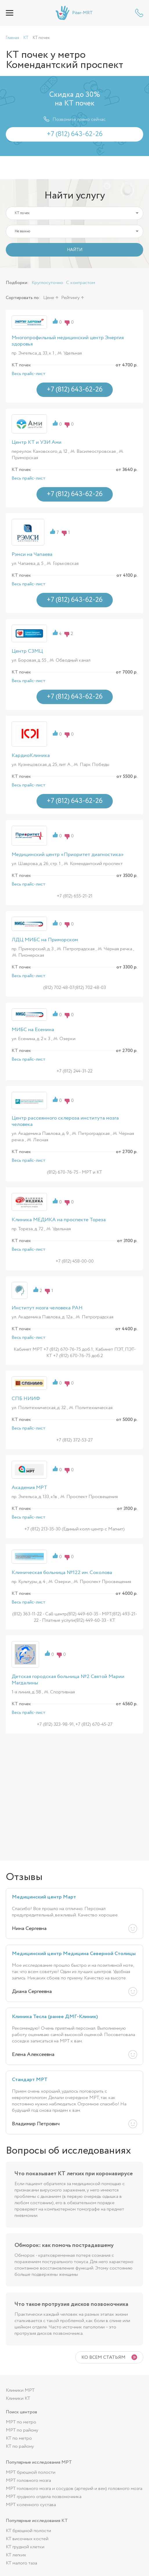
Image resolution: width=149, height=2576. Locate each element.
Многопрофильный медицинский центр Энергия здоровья (68, 341)
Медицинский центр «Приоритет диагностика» (68, 854)
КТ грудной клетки (25, 2547)
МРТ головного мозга (28, 2480)
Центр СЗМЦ (27, 651)
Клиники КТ (18, 2398)
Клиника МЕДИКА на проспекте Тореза (59, 1220)
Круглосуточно (47, 282)
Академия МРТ (29, 1487)
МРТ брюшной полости (30, 2472)
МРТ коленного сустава (31, 2504)
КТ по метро (19, 2438)
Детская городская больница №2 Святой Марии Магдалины (68, 1679)
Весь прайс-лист (29, 374)
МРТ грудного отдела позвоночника (43, 2496)
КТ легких (16, 2555)
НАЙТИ (74, 250)
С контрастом (80, 282)
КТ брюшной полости (28, 2530)
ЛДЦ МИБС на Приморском (45, 940)
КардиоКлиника (31, 755)
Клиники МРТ (20, 2390)
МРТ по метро (21, 2422)
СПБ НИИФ (26, 1398)
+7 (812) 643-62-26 (139, 13)
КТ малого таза (21, 2563)
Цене (48, 297)
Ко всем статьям (103, 2357)
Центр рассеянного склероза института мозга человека (65, 1121)
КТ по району (20, 2446)
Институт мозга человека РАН (47, 1308)
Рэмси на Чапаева (32, 554)
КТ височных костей (27, 2539)
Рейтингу (70, 297)
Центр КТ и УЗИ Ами (36, 442)
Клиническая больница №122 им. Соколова (62, 1572)
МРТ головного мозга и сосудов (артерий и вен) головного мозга (74, 2488)
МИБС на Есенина (33, 1030)
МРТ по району (22, 2430)
